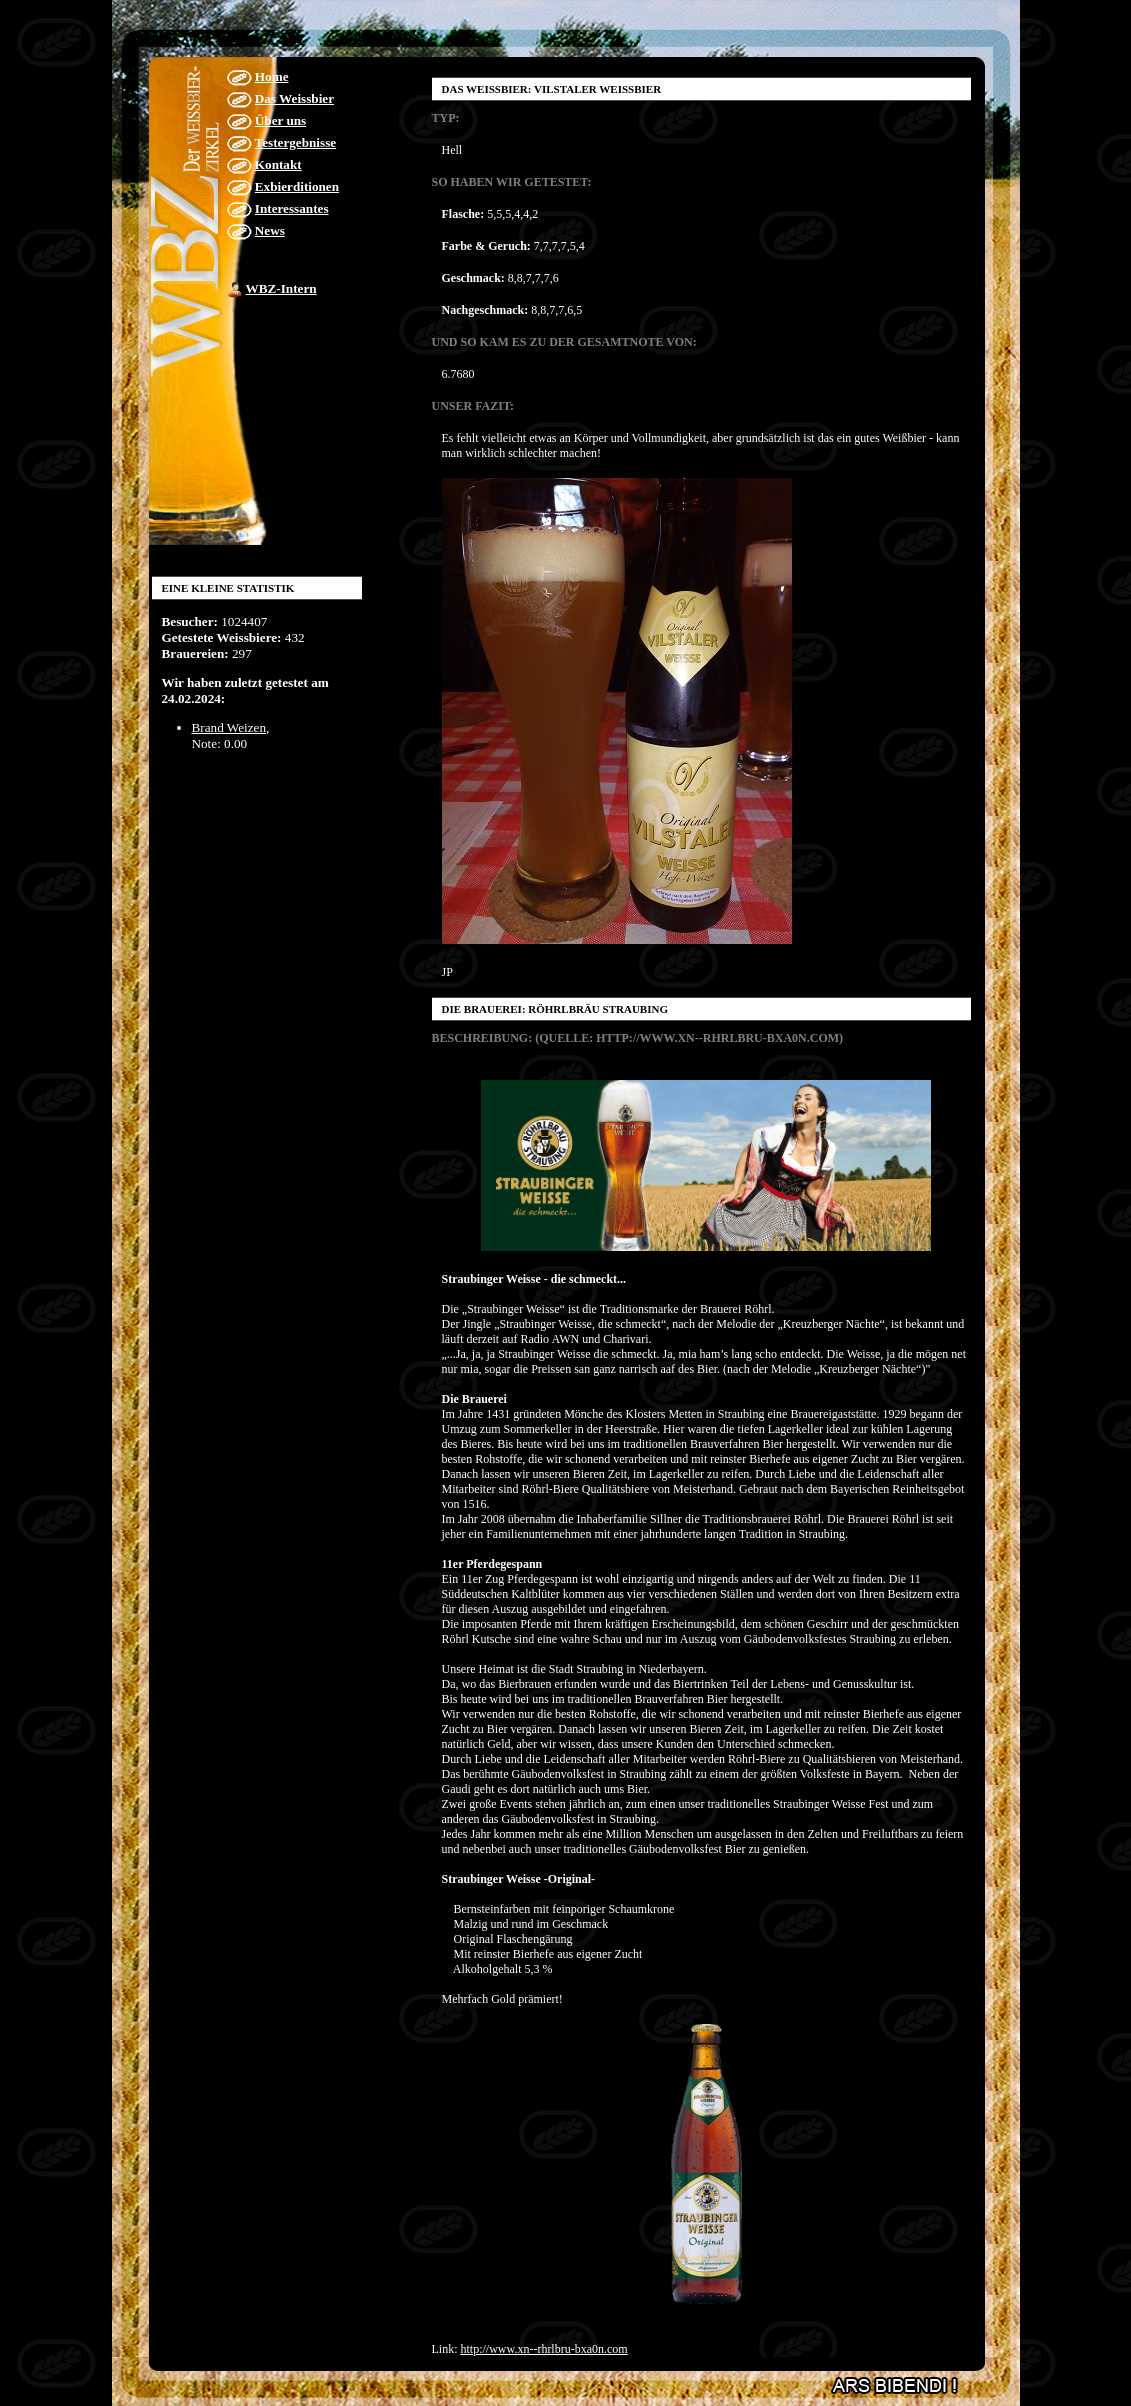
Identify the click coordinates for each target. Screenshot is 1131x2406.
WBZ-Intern (281, 288)
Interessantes (292, 208)
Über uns (280, 120)
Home (272, 76)
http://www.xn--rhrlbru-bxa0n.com (544, 2349)
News (270, 230)
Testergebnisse (296, 142)
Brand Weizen (229, 727)
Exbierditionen (297, 186)
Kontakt (278, 164)
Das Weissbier (294, 98)
